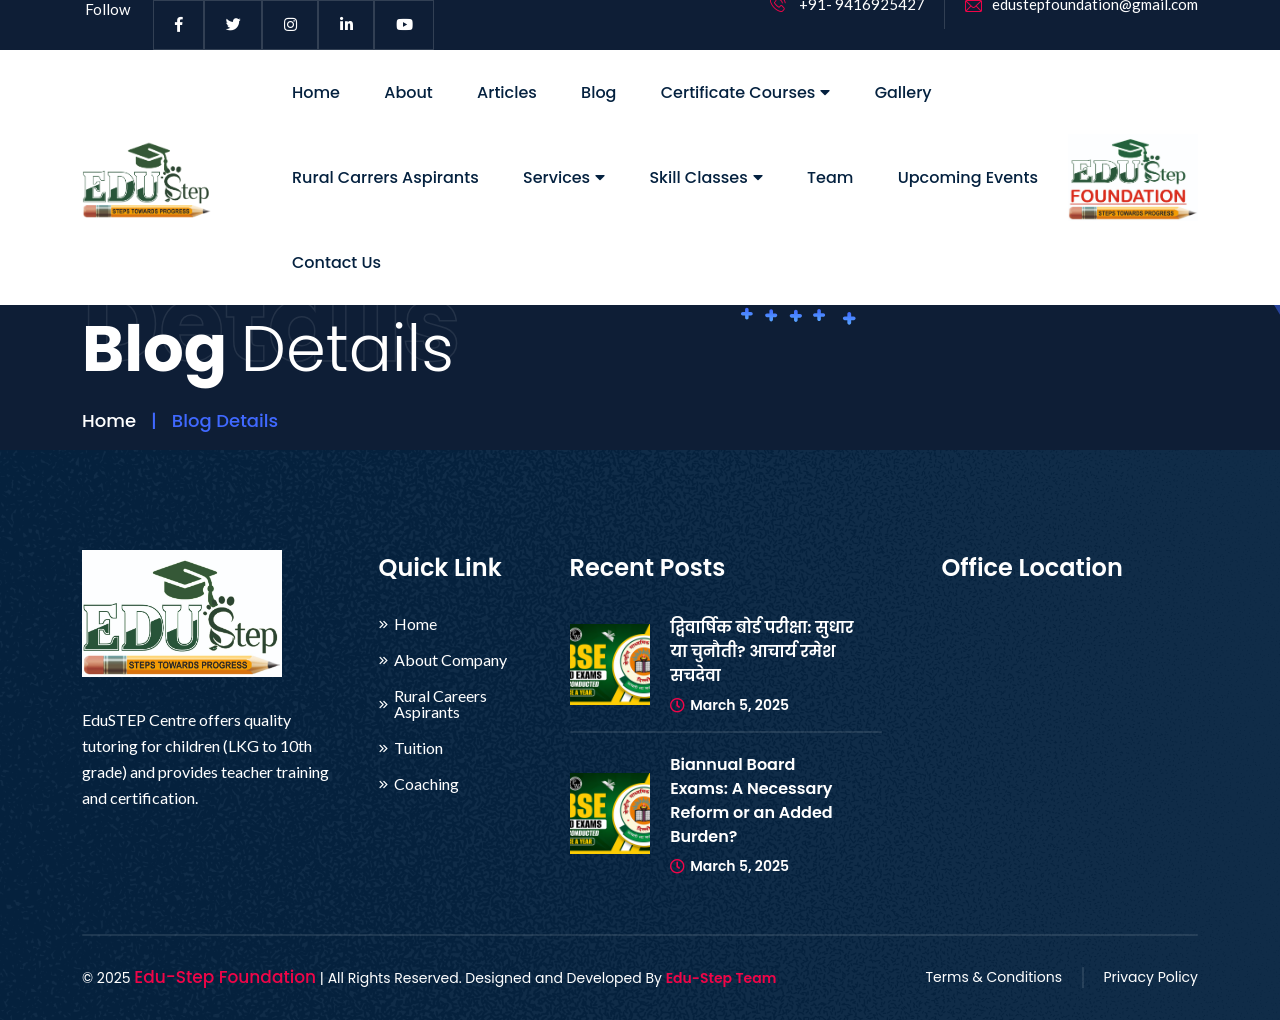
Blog (598, 92)
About (408, 92)
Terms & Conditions (994, 977)
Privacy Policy (1150, 977)
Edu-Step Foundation (225, 977)
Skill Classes (705, 177)
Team (830, 177)
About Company (450, 660)
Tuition (418, 748)
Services (564, 177)
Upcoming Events (968, 177)
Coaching (426, 784)
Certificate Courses (746, 92)
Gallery (903, 92)
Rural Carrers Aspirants (385, 177)
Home (316, 92)
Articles (507, 92)
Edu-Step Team (721, 978)
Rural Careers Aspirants (440, 704)
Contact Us (336, 262)
